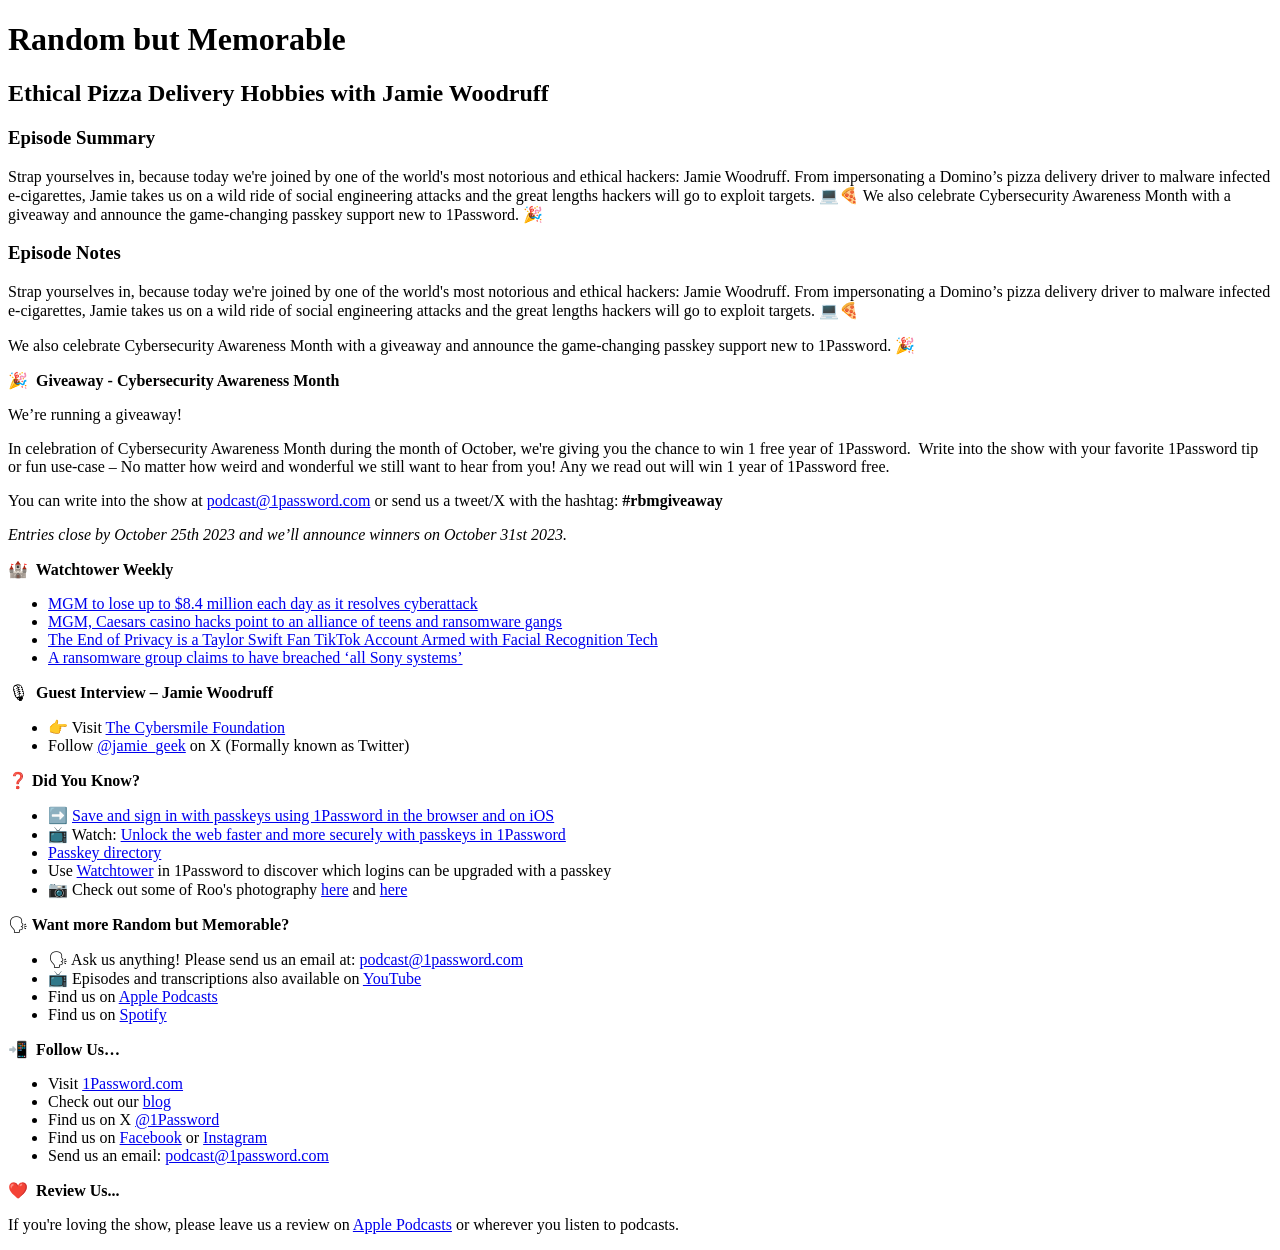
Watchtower (115, 870)
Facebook (151, 1137)
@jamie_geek (141, 745)
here (335, 889)
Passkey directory (104, 852)
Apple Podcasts (168, 996)
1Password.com (132, 1083)
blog (157, 1101)
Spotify (143, 1014)
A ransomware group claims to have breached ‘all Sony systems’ (255, 657)
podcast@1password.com (289, 500)
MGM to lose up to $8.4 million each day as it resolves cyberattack (263, 603)
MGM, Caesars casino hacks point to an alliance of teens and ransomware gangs (305, 621)
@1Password (177, 1119)
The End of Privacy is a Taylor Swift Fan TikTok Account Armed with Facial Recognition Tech (353, 639)
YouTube (392, 978)
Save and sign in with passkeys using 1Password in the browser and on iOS (313, 815)
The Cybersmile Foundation (196, 727)
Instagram (235, 1137)
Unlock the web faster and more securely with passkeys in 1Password (343, 834)
